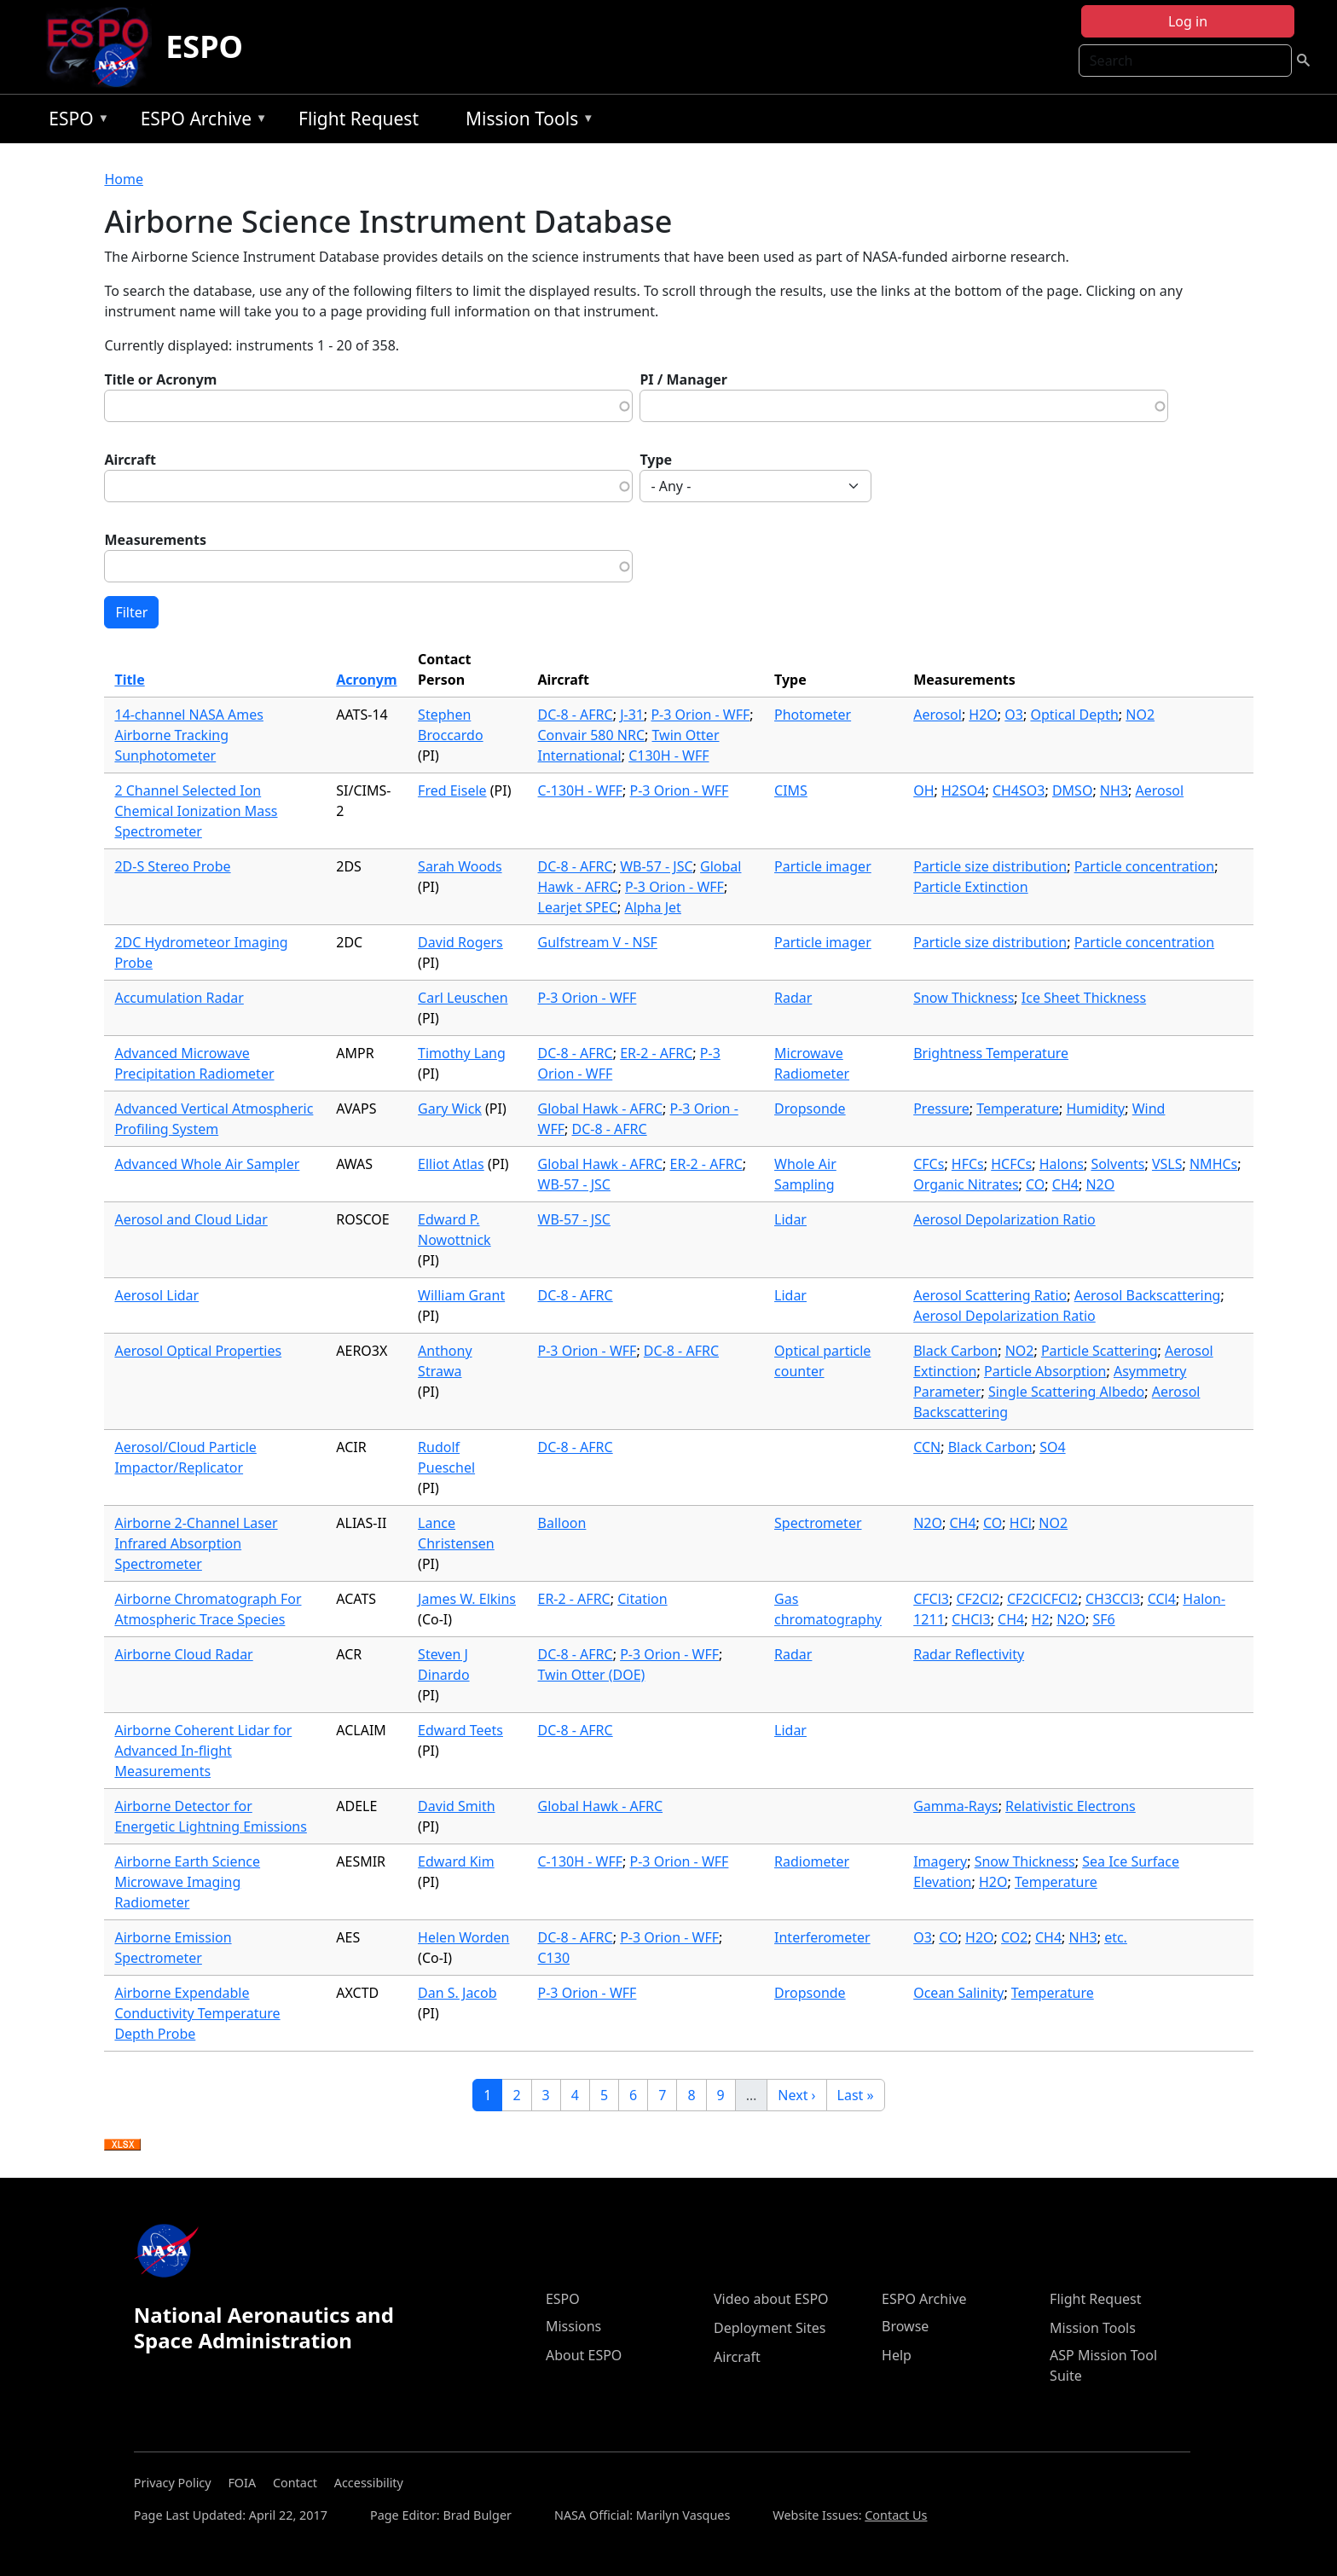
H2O (983, 714)
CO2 (1014, 1937)
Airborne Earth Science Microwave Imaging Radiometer (187, 1882)
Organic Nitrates (965, 1184)
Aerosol (937, 714)
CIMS (790, 790)
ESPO (204, 46)
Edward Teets (460, 1730)
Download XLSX (122, 2145)
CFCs (928, 1164)
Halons (1061, 1164)
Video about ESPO (771, 2298)
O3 (1013, 714)
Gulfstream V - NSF (597, 942)
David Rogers (460, 942)
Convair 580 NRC (591, 735)
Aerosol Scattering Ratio (990, 1295)
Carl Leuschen (462, 997)
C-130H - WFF (580, 790)
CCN (927, 1447)
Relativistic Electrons (1070, 1806)
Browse (905, 2326)
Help (897, 2355)
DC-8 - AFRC (575, 714)
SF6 (1103, 1619)
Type (656, 459)
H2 (1041, 1619)
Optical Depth (1074, 714)
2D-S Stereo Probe (172, 866)
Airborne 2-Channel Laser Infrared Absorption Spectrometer (195, 1543)
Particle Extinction (970, 886)
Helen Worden (463, 1937)
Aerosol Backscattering (1147, 1295)
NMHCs (1213, 1164)
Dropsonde (810, 1108)
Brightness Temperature (990, 1053)
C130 (554, 1957)
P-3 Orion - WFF (700, 714)
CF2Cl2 (977, 1598)
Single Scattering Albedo (1066, 1391)
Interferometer (822, 1937)
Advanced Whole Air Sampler (206, 1164)
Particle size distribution (990, 866)
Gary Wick (450, 1108)
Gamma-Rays (955, 1806)
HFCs (968, 1164)
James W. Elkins (467, 1598)
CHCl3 (971, 1619)
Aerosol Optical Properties (197, 1350)
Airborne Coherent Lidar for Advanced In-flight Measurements (203, 1750)
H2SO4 (963, 790)
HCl (1021, 1523)
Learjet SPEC (578, 907)
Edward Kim (456, 1861)
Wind (1149, 1108)
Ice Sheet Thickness (1084, 997)
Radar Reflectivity (968, 1654)
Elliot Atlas (451, 1164)
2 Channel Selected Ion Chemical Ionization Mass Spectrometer (195, 811)
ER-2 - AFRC (656, 1053)
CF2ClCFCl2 (1043, 1598)
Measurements (155, 539)
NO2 (1140, 714)
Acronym (366, 679)
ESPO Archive (200, 121)
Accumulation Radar (178, 997)
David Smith (456, 1806)
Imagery (940, 1861)
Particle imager (822, 866)
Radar (793, 997)
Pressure (941, 1108)
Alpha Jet (653, 907)
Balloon (562, 1523)
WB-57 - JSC (656, 866)
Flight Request (358, 118)
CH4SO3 (1019, 790)
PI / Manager (683, 379)
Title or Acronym (160, 379)
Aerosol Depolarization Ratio (1004, 1219)
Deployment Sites (769, 2327)
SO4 (1052, 1447)
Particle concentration (1144, 866)
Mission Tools (525, 121)
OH (923, 790)
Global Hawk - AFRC (600, 1108)
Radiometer (811, 1861)
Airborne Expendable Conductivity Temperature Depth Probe (197, 2013)
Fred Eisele (452, 790)
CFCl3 (931, 1598)
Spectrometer (817, 1523)
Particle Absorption (1045, 1371)
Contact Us (896, 2515)
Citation (642, 1598)
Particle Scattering (1099, 1350)
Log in (1187, 21)
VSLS (1167, 1164)
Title (129, 679)
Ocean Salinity (958, 1992)
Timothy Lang (462, 1053)
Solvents (1117, 1164)
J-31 (632, 714)
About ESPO (584, 2355)
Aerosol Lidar (156, 1295)
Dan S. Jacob (457, 1992)
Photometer (812, 714)
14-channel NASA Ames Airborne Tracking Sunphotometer (188, 735)
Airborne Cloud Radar (183, 1654)
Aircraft (130, 459)
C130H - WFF (668, 755)
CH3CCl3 (1112, 1598)
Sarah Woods (460, 866)
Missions (573, 2326)
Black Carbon (955, 1350)
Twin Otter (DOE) (591, 1674)
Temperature (1017, 1108)
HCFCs (1011, 1164)
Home (123, 179)
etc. (1115, 1937)
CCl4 (1162, 1598)
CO (1035, 1184)
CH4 (1065, 1184)
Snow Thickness (963, 997)
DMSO (1072, 790)
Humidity (1096, 1108)
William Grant (461, 1295)
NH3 (1114, 790)
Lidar (790, 1219)
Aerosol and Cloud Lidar (190, 1219)
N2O (1099, 1184)
